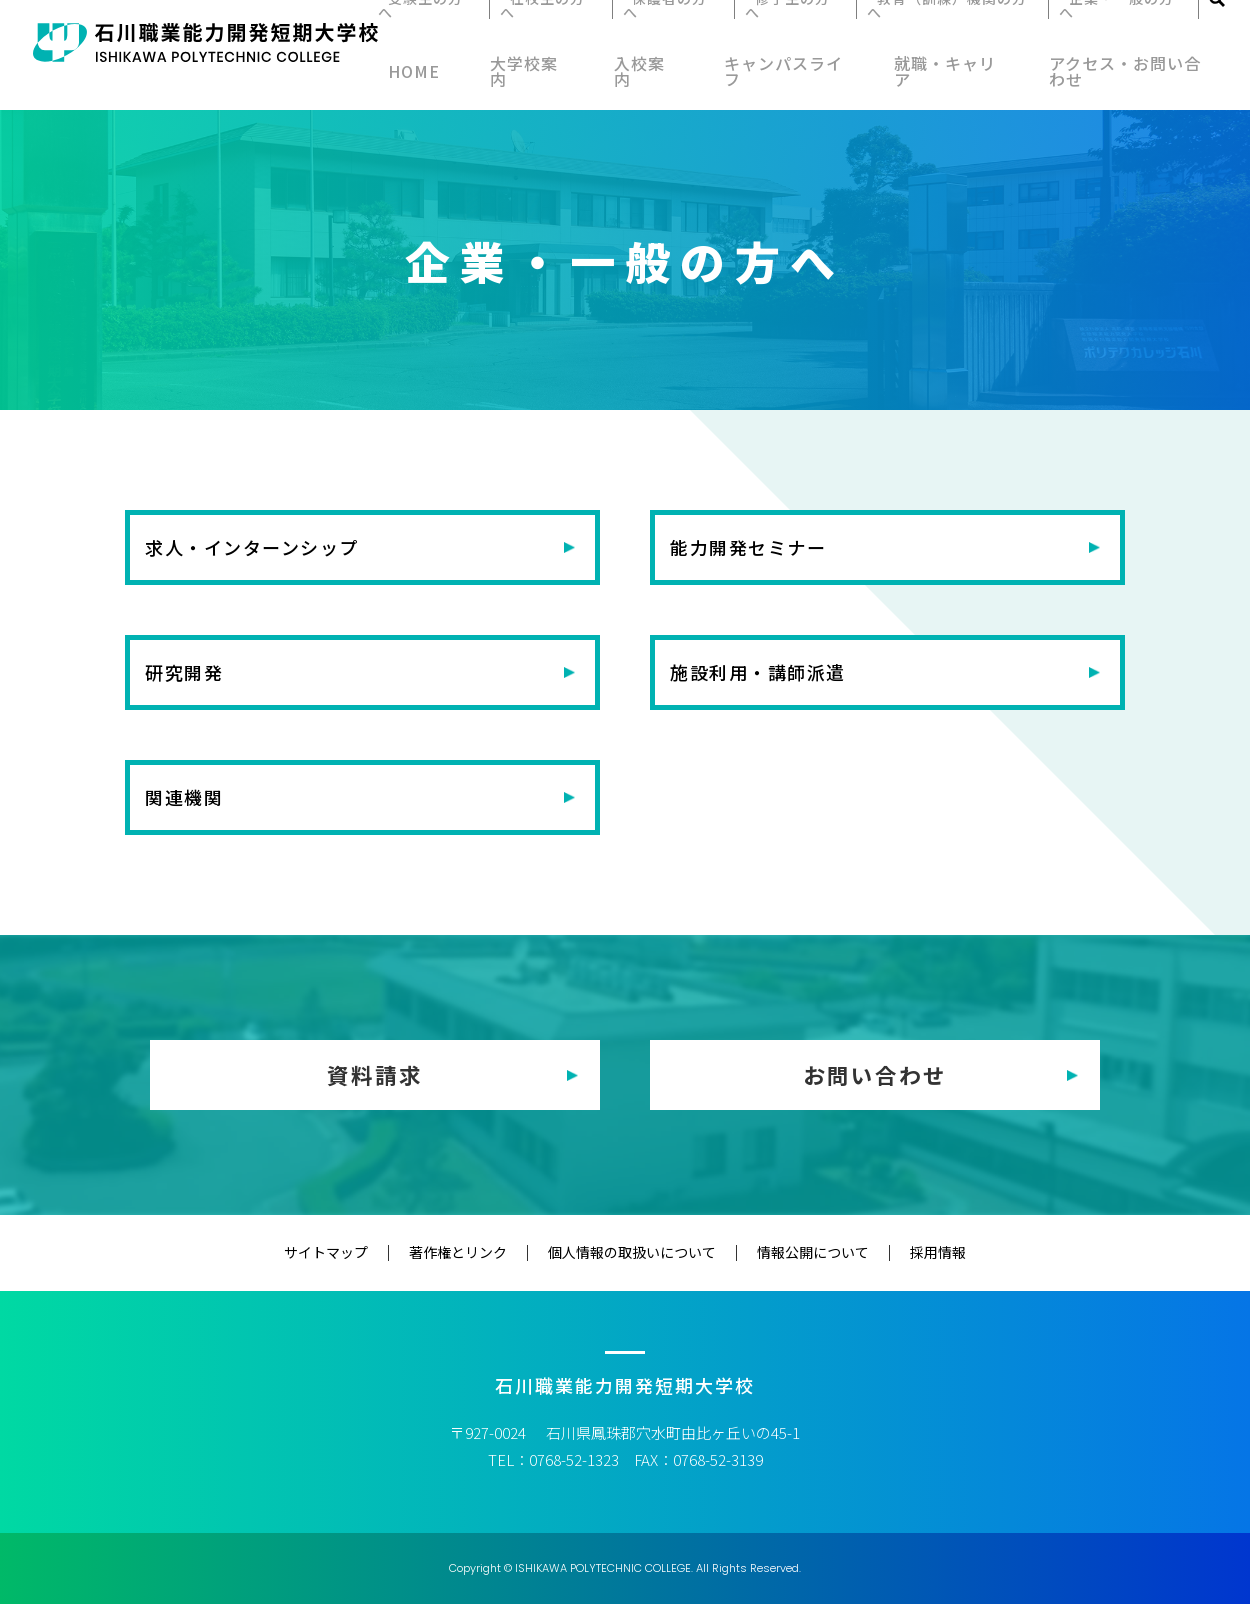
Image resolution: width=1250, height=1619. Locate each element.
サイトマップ (366, 1267)
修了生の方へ (791, 32)
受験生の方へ (458, 32)
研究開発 (194, 679)
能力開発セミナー (763, 549)
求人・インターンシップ (270, 549)
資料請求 (375, 1090)
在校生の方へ (569, 32)
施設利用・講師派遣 (774, 679)
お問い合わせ (875, 1090)
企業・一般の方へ (1103, 32)
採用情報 (898, 1267)
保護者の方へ (680, 32)
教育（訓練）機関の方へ (939, 32)
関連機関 (194, 809)
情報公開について (793, 1267)
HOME (430, 78)
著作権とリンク (478, 1267)
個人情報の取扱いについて (632, 1267)
